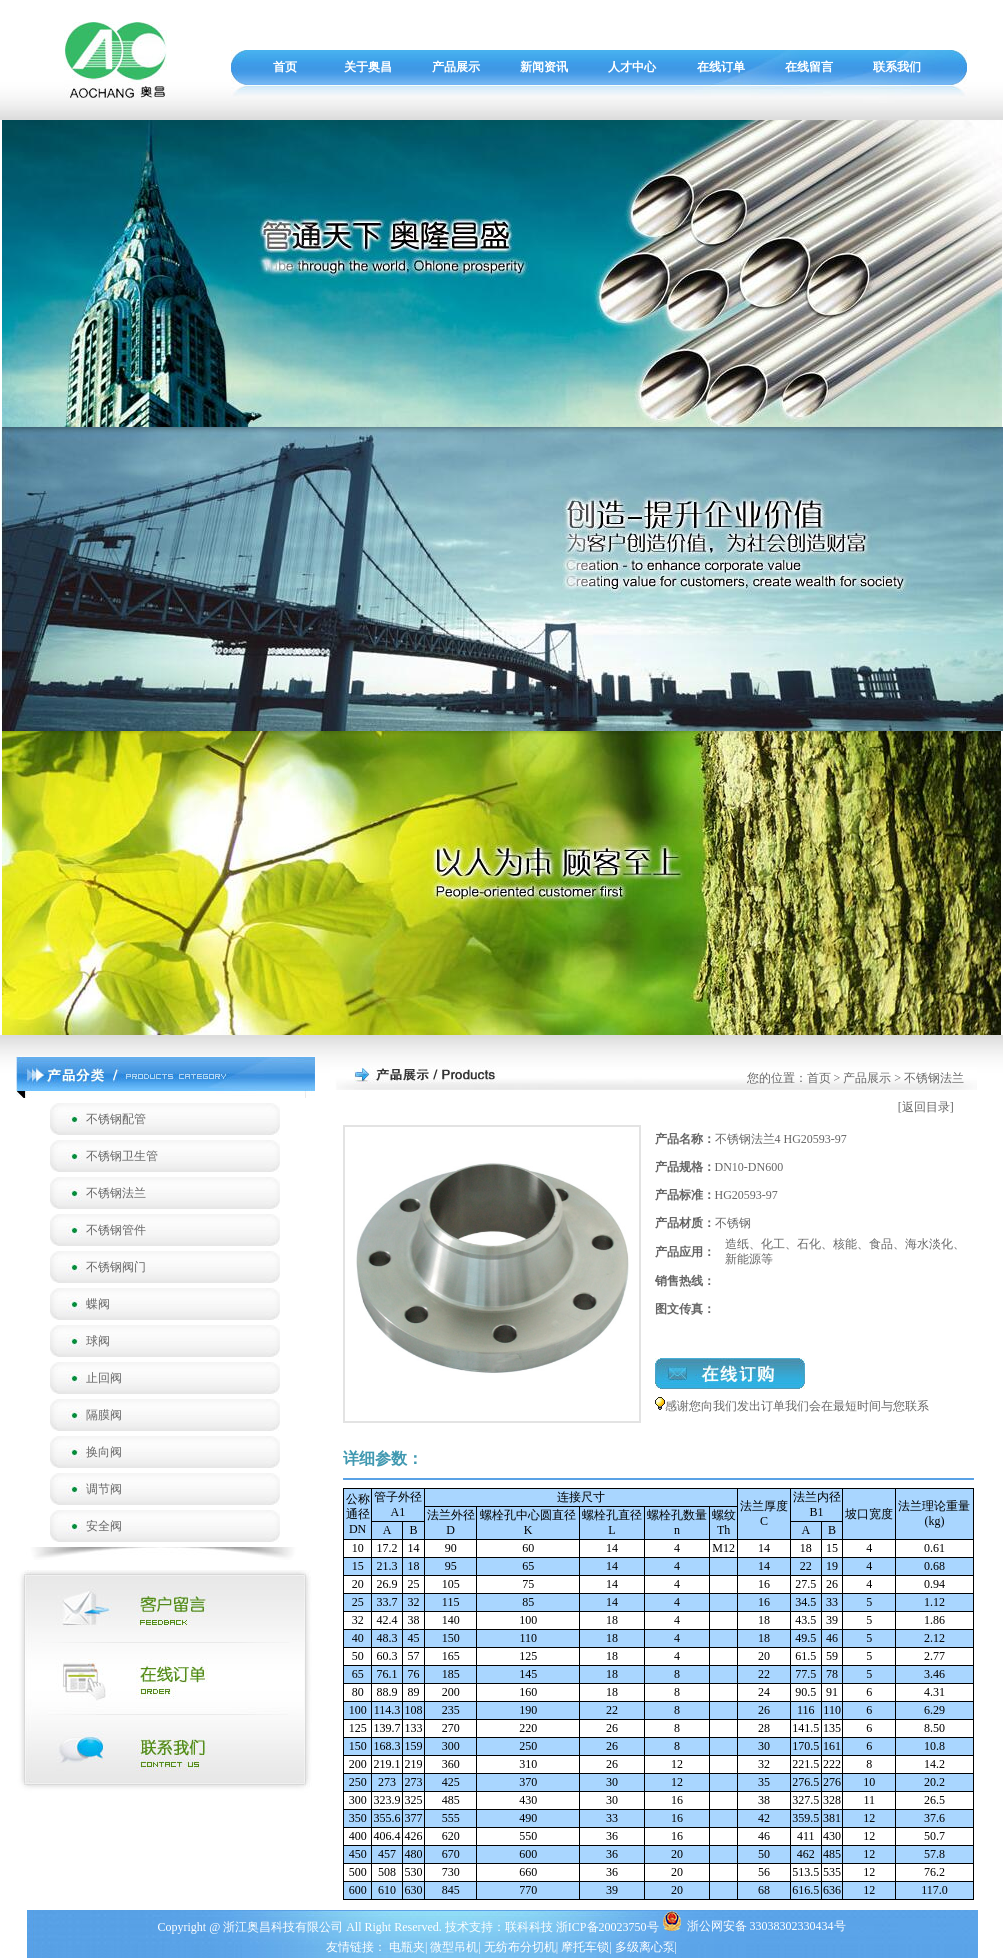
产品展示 (456, 67)
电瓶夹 (407, 1947)
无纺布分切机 (520, 1947)
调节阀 (104, 1489)
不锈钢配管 (116, 1119)
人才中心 (632, 67)
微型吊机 (454, 1947)
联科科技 (529, 1927)
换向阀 (104, 1452)
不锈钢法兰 (116, 1193)
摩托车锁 (585, 1947)
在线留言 (809, 67)
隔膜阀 (104, 1415)
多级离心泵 (645, 1947)
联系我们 (897, 67)
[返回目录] (926, 1107)
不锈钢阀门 (116, 1267)
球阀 (98, 1341)
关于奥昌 (368, 67)
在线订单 (721, 67)
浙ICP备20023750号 (609, 1927)
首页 (285, 67)
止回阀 (104, 1378)
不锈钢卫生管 (122, 1156)
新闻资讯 (544, 67)
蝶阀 (98, 1304)
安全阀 (104, 1526)
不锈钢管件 (116, 1230)
